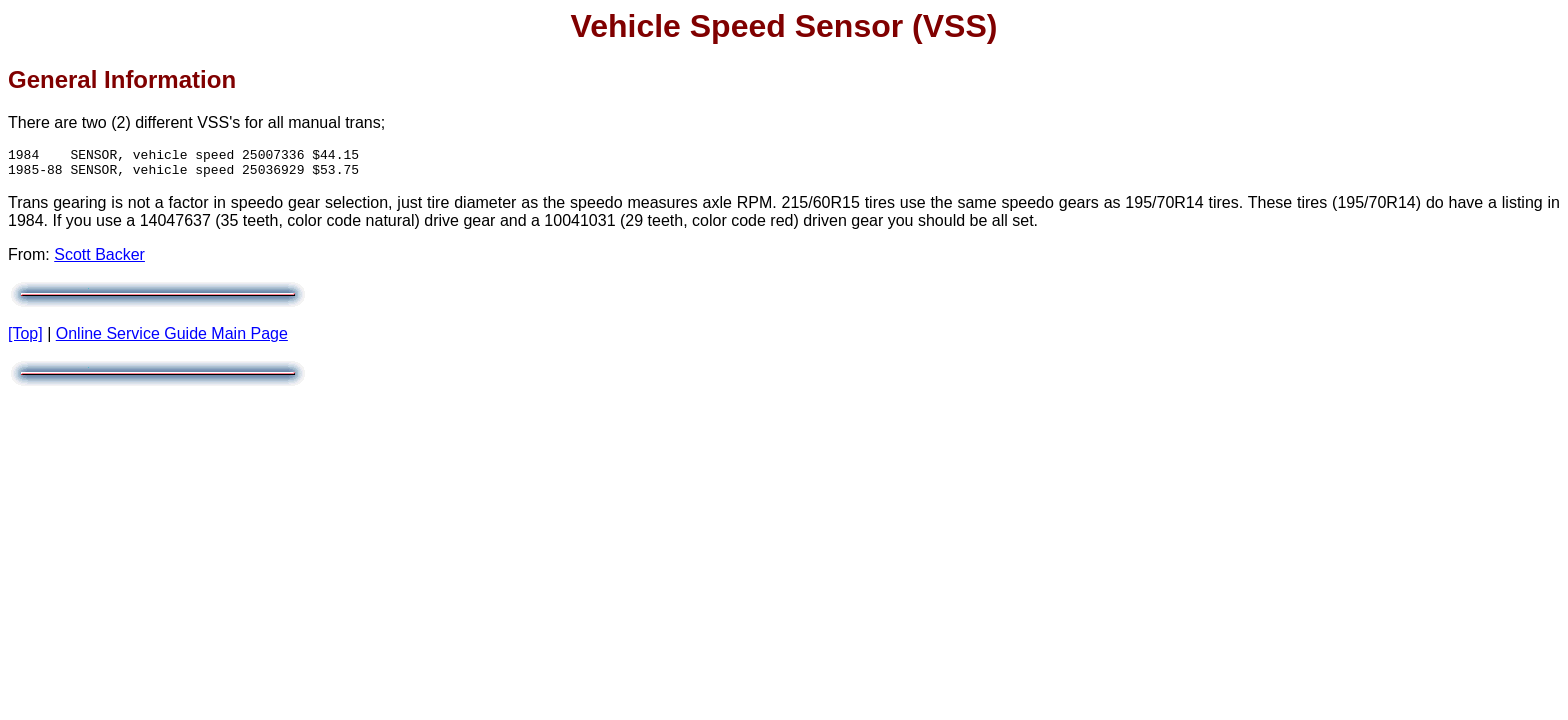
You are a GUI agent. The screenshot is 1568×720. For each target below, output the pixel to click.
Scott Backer (99, 260)
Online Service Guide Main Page (172, 339)
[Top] (25, 339)
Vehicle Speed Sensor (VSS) (784, 26)
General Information (122, 79)
